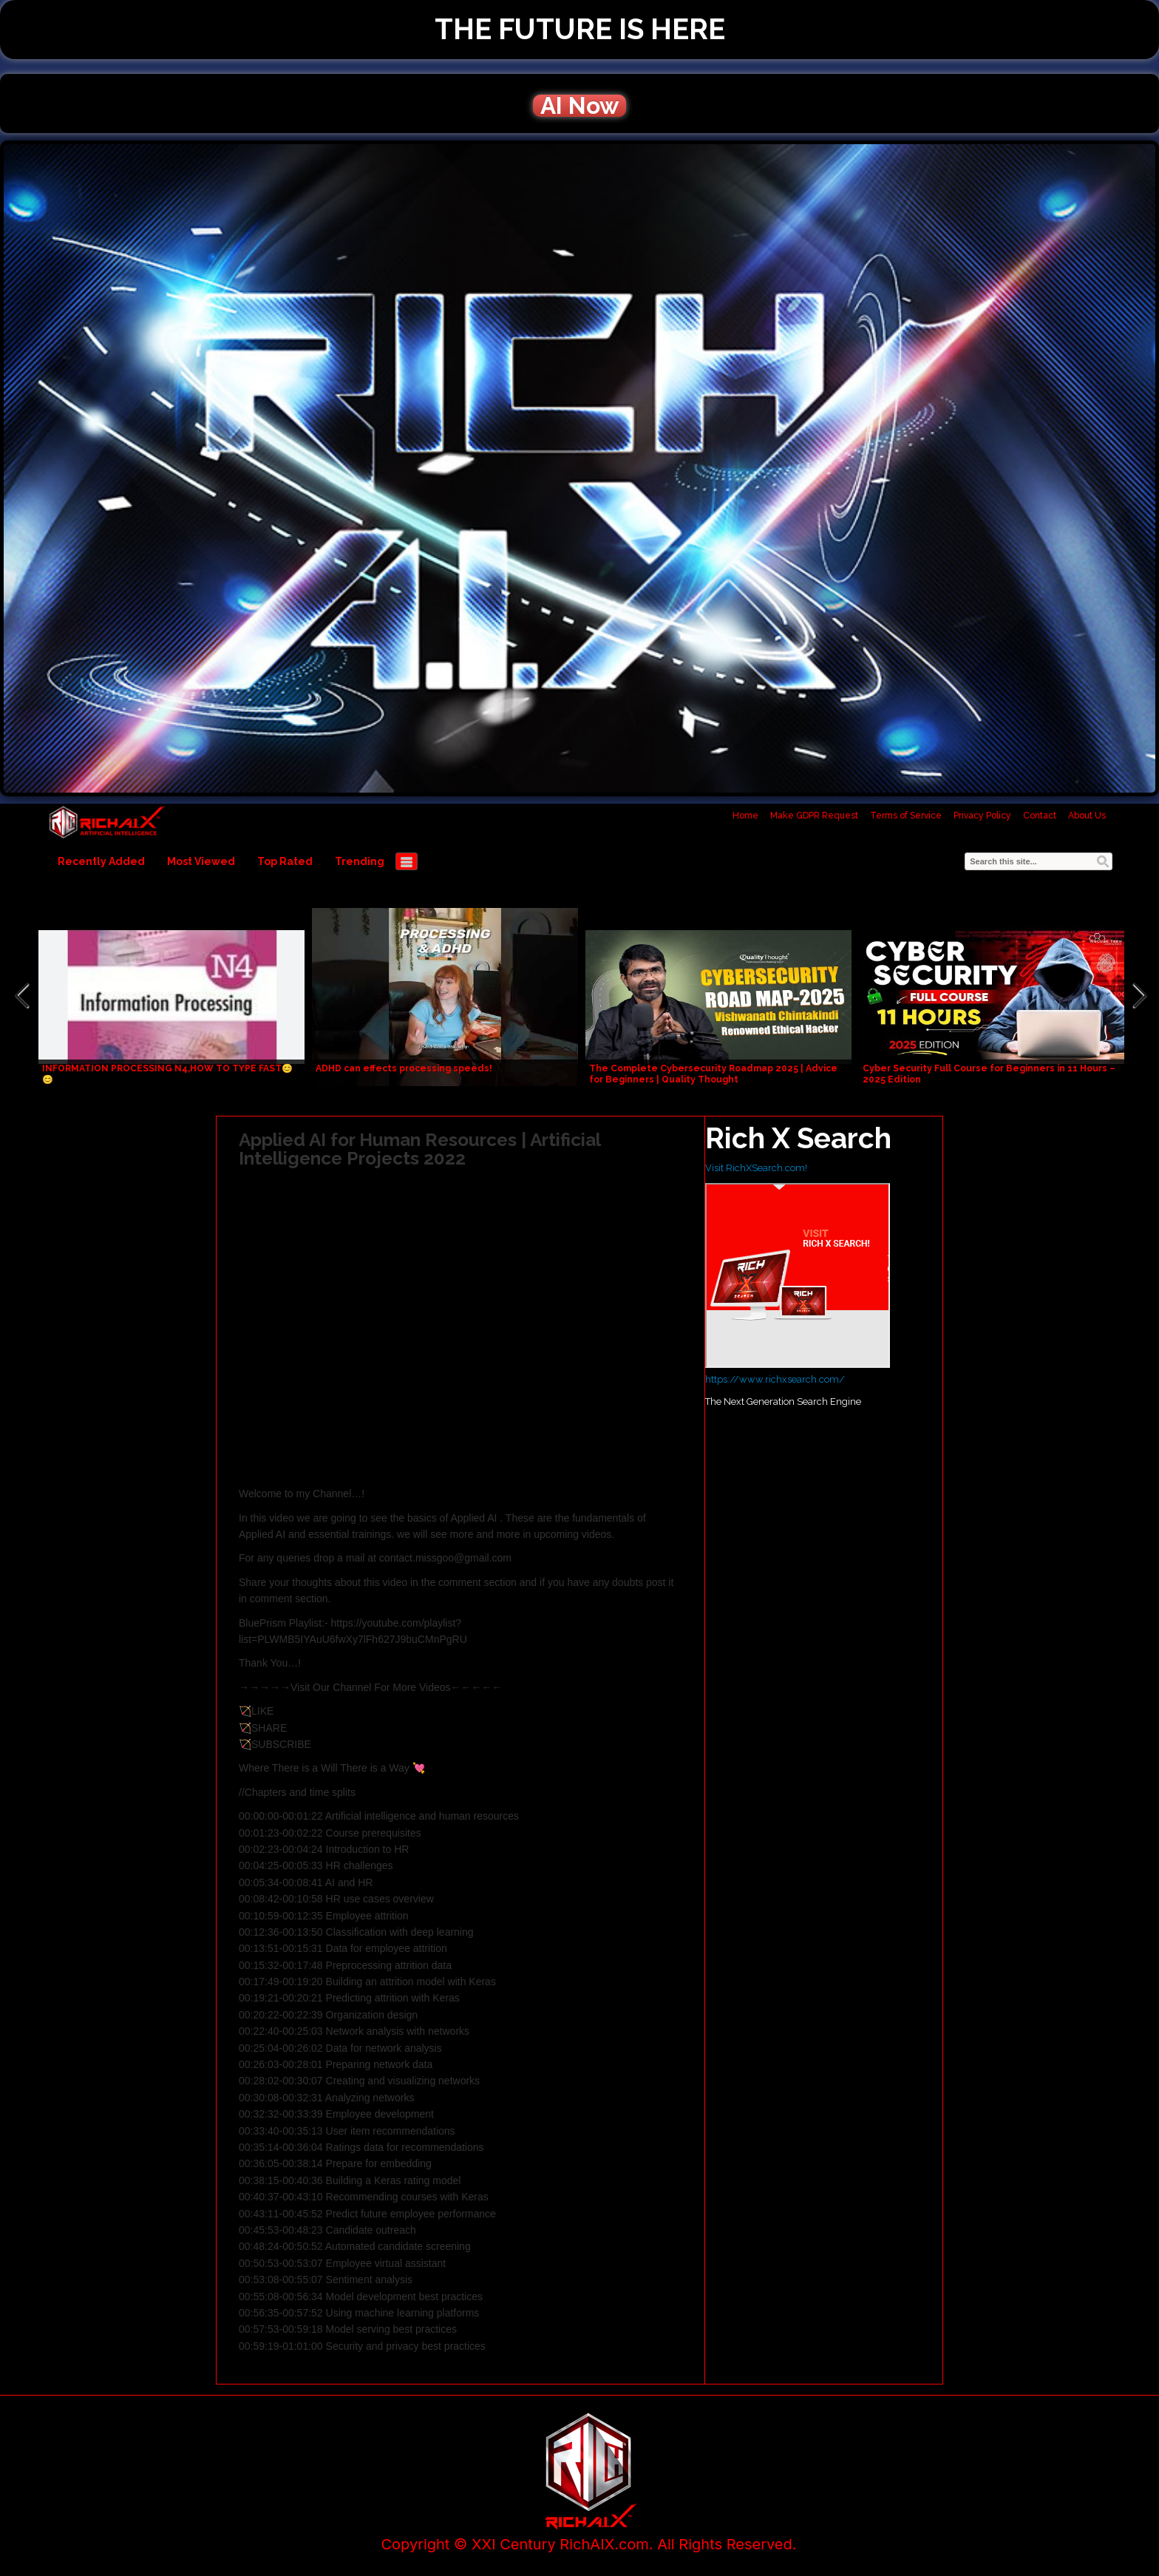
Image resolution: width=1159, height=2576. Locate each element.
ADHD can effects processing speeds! (404, 1068)
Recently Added (101, 861)
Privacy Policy (982, 815)
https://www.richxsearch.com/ (775, 1379)
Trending (359, 861)
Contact (1039, 815)
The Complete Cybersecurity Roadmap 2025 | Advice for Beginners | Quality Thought (713, 1074)
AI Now (579, 106)
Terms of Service (906, 815)
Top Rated (285, 861)
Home (745, 815)
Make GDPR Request (814, 815)
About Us (1087, 815)
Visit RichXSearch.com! (756, 1167)
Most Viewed (201, 861)
